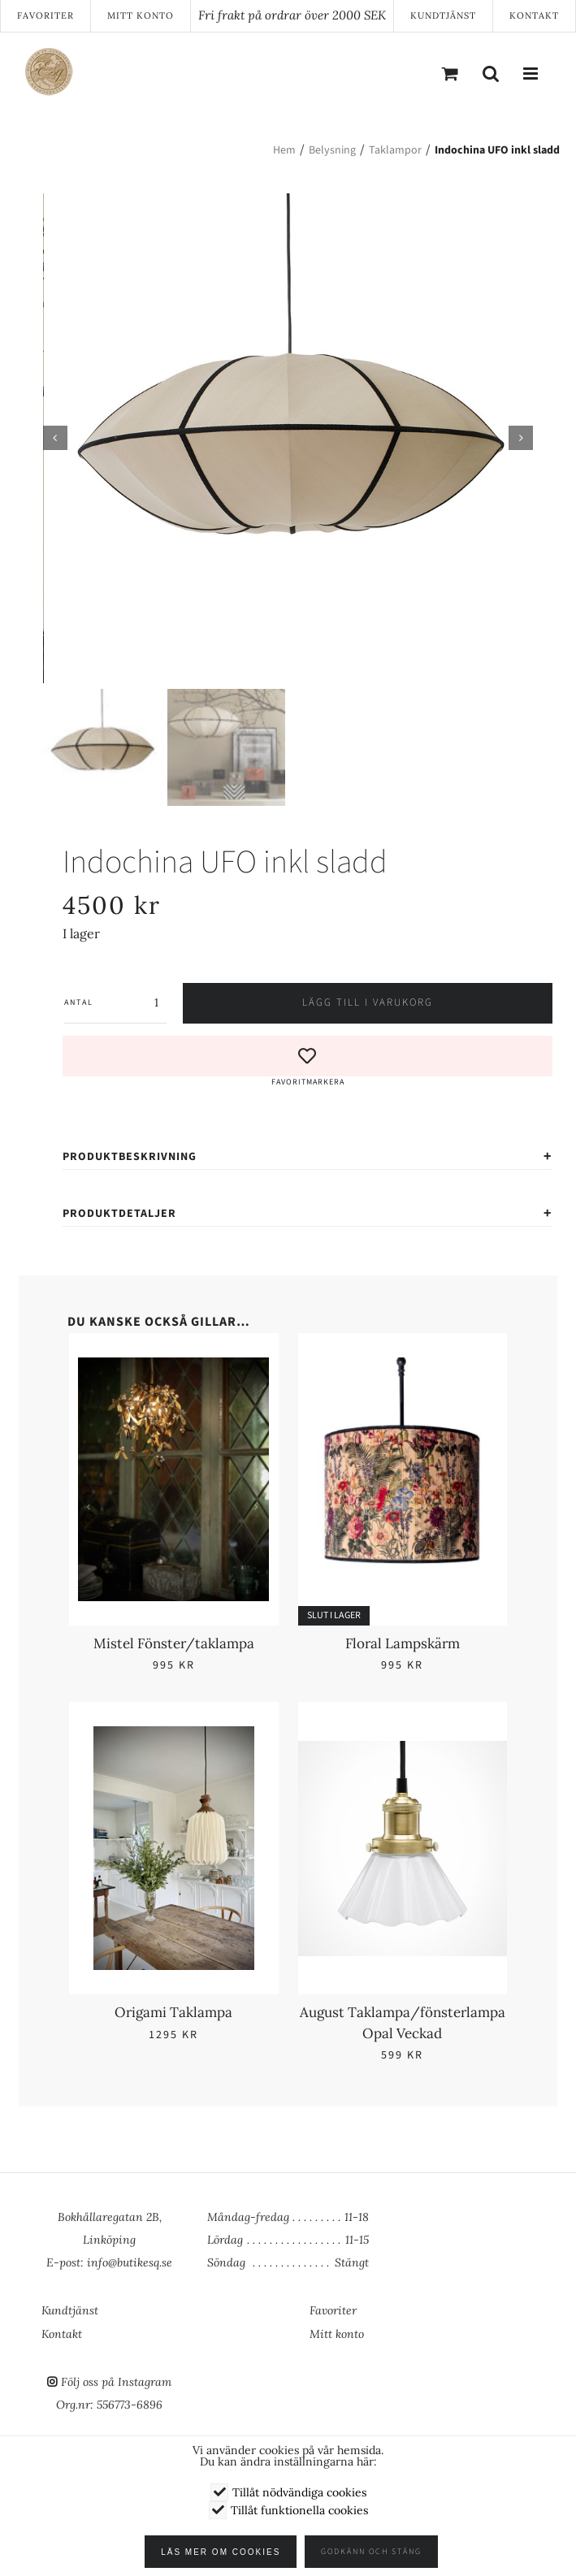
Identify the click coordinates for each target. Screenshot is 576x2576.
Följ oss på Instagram (116, 2382)
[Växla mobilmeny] (531, 73)
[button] (307, 1062)
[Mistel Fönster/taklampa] (173, 1366)
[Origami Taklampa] (173, 1736)
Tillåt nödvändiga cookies (299, 2492)
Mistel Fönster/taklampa (173, 1643)
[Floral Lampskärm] (402, 1366)
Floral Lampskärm (402, 1643)
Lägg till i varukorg (367, 1002)
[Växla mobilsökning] (490, 73)
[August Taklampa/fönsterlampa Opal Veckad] (402, 1736)
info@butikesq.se (129, 2262)
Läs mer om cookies (221, 2552)
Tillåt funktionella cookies (299, 2510)
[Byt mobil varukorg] (450, 73)
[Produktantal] (130, 1002)
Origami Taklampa (173, 2012)
